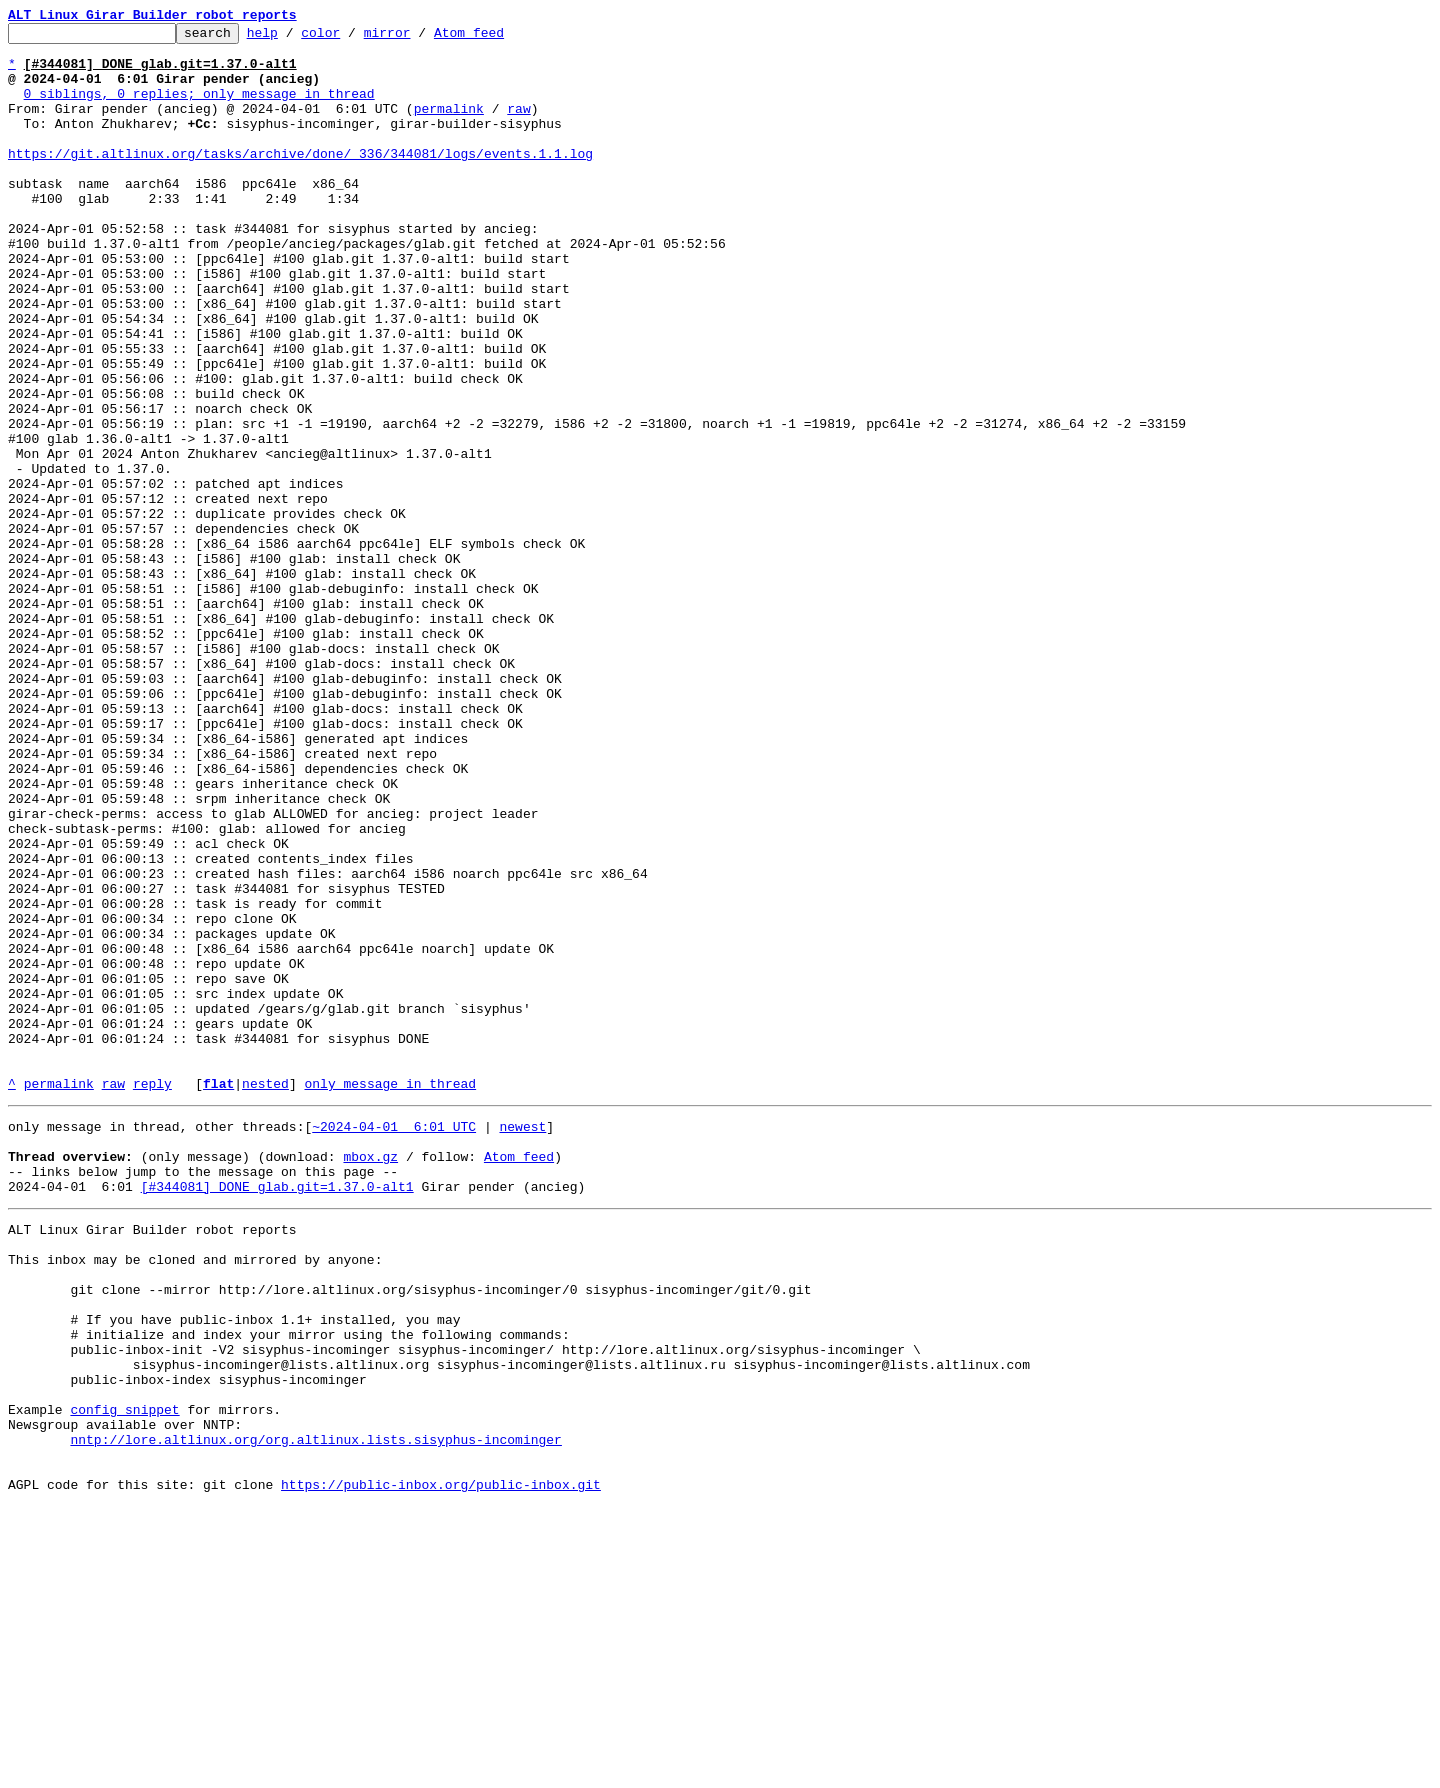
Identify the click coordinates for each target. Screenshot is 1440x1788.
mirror (418, 38)
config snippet (124, 1676)
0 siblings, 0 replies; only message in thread (199, 108)
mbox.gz (370, 1378)
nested (265, 1296)
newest (522, 1342)
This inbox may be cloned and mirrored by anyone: (195, 1496)
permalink (449, 126)
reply (152, 1296)
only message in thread (390, 1296)
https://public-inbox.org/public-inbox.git (441, 1766)
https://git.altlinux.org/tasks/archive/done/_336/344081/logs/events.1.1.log (300, 180)
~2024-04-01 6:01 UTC (394, 1342)
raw (518, 126)
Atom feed (500, 38)
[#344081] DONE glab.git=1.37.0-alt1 (277, 1414)
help (293, 38)
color (351, 38)
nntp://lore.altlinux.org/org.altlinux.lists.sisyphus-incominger (315, 1712)
